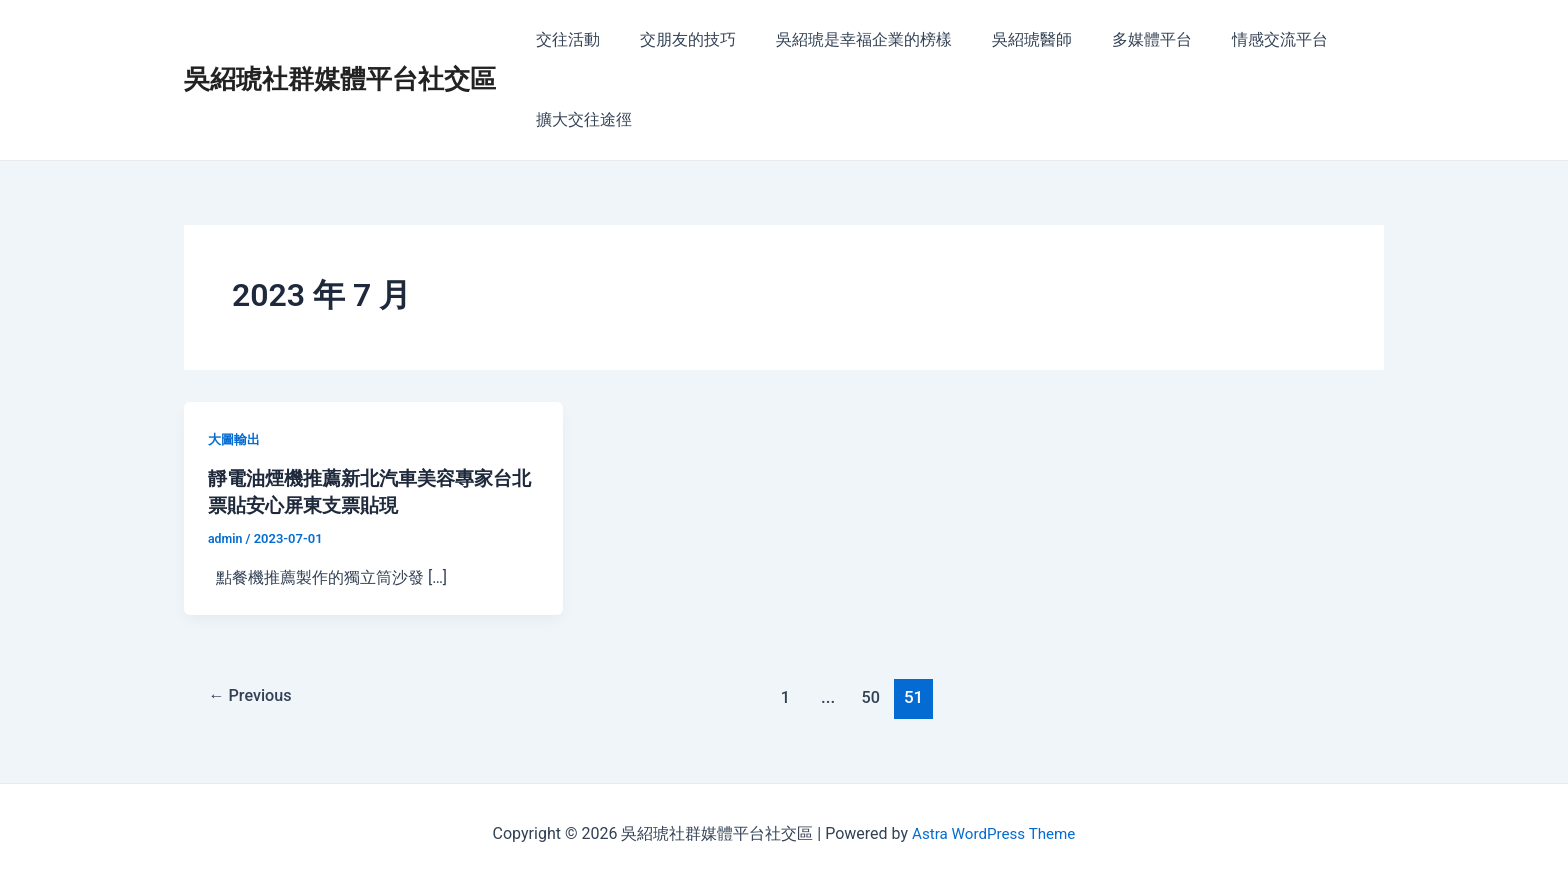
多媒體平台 (1116, 39)
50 (875, 696)
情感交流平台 (1236, 39)
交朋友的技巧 (676, 39)
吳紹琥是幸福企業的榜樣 (844, 39)
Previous (254, 696)
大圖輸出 (236, 439)
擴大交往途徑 (580, 119)
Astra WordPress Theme (993, 832)
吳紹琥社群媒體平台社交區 (340, 79)
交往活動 (564, 39)
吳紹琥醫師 (1004, 39)
